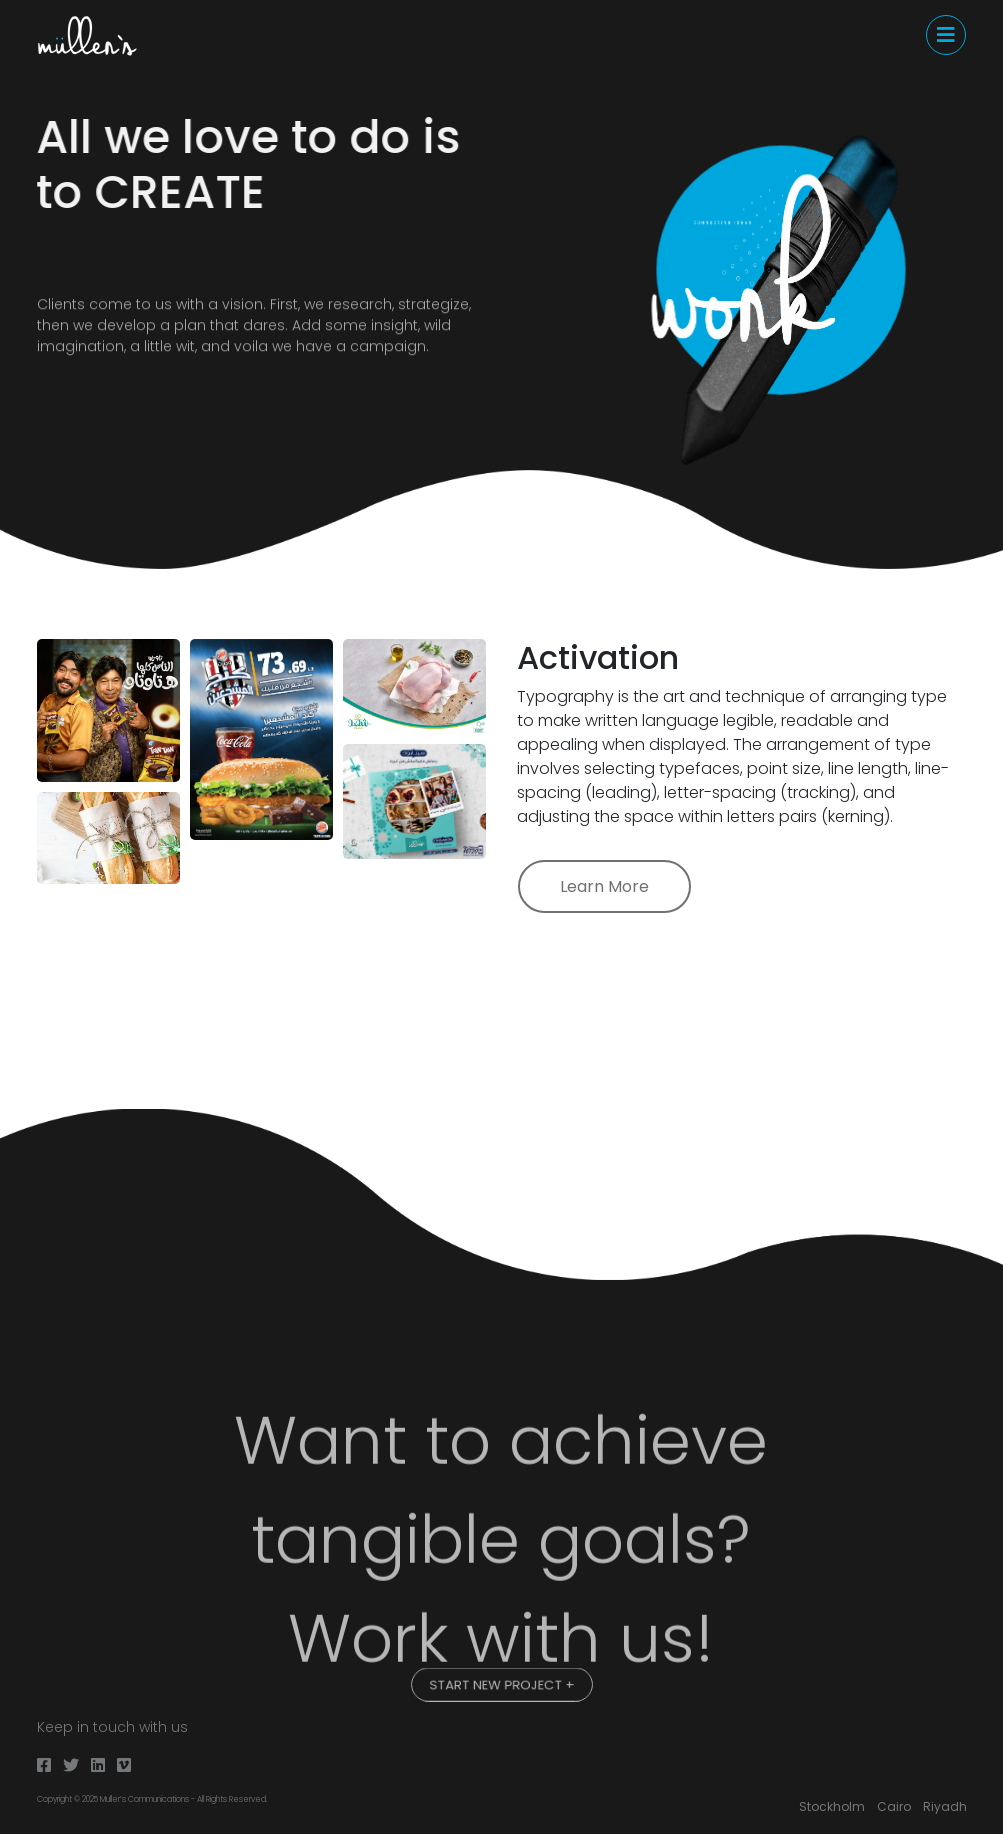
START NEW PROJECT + (501, 1684)
